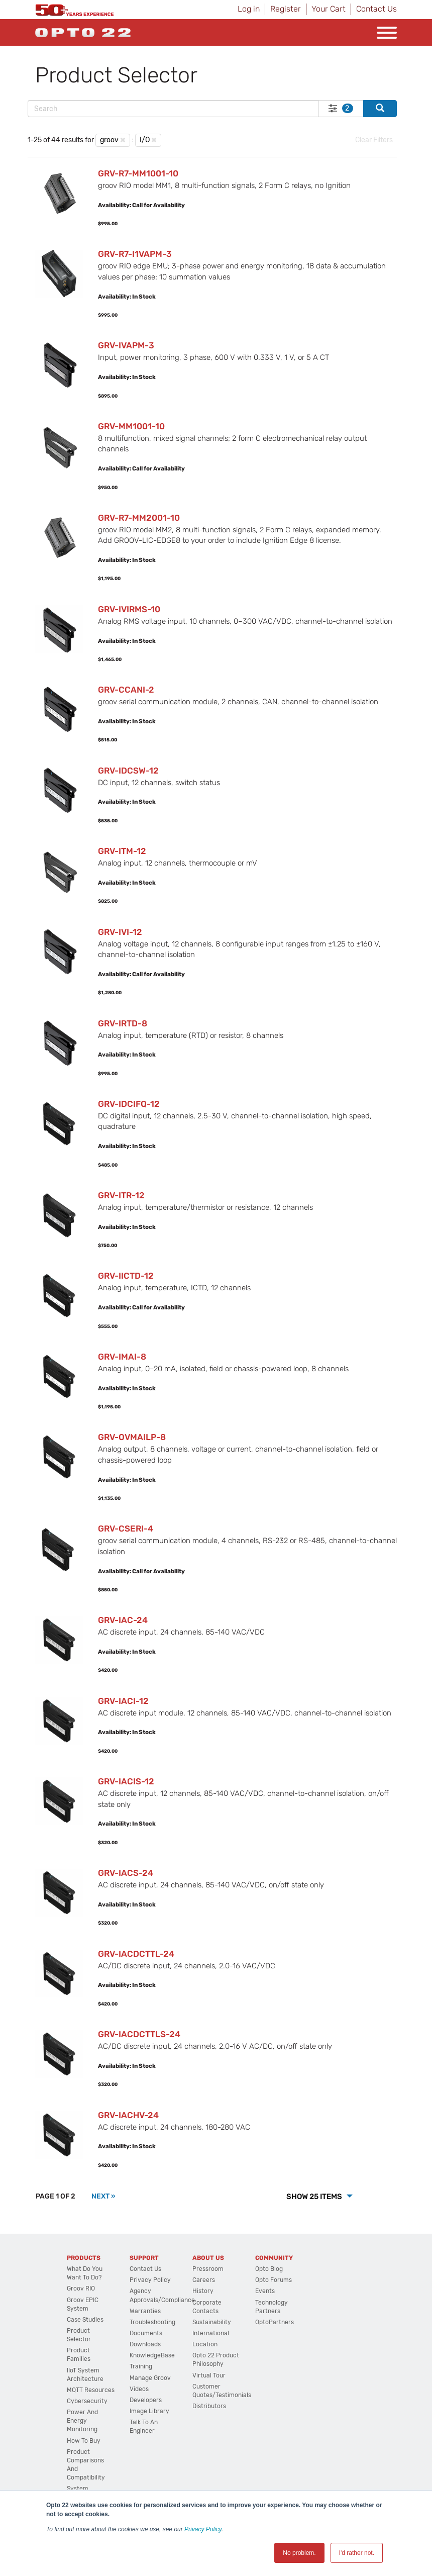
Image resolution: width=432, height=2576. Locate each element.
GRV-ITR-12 (121, 1195)
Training (141, 2366)
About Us (208, 2257)
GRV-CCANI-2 (126, 690)
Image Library (149, 2411)
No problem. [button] (299, 2552)
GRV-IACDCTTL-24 (136, 1954)
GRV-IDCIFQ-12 (129, 1104)
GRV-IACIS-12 (126, 1781)
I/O (145, 140)
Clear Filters (374, 140)
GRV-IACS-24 (125, 1873)
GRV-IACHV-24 (128, 2115)
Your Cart (328, 9)
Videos (139, 2389)
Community (274, 2257)
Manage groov (150, 2377)
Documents (146, 2333)
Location (205, 2344)
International (210, 2333)
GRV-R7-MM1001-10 (138, 173)
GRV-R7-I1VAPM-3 (135, 254)
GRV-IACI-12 (123, 1701)
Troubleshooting (152, 2322)
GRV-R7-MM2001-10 (139, 518)
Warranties (145, 2311)
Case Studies (85, 2319)
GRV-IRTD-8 (122, 1023)
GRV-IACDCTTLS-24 (139, 2034)
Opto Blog (269, 2268)
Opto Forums (273, 2279)
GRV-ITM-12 (122, 851)
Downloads (145, 2344)
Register (285, 9)
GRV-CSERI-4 (125, 1528)
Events (265, 2291)
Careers (203, 2279)
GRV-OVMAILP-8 (132, 1437)
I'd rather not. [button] (356, 2552)
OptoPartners (274, 2322)
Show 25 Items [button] (315, 2196)
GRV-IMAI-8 (122, 1357)
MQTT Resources (91, 2390)
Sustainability (211, 2322)
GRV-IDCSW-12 (128, 771)
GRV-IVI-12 (120, 932)
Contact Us (376, 9)
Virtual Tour (209, 2375)
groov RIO (81, 2288)
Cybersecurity (87, 2401)
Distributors (209, 2406)
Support (144, 2257)
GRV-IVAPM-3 (126, 345)
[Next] (103, 2196)
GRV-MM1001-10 (131, 426)
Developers (146, 2400)
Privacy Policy (203, 2529)
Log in (249, 9)
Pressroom (208, 2268)
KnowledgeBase (152, 2355)
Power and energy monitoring (82, 2421)
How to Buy (83, 2440)
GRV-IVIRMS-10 (129, 609)
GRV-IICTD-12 (126, 1276)
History (202, 2291)
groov (109, 140)
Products (83, 2257)
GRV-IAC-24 (123, 1620)
